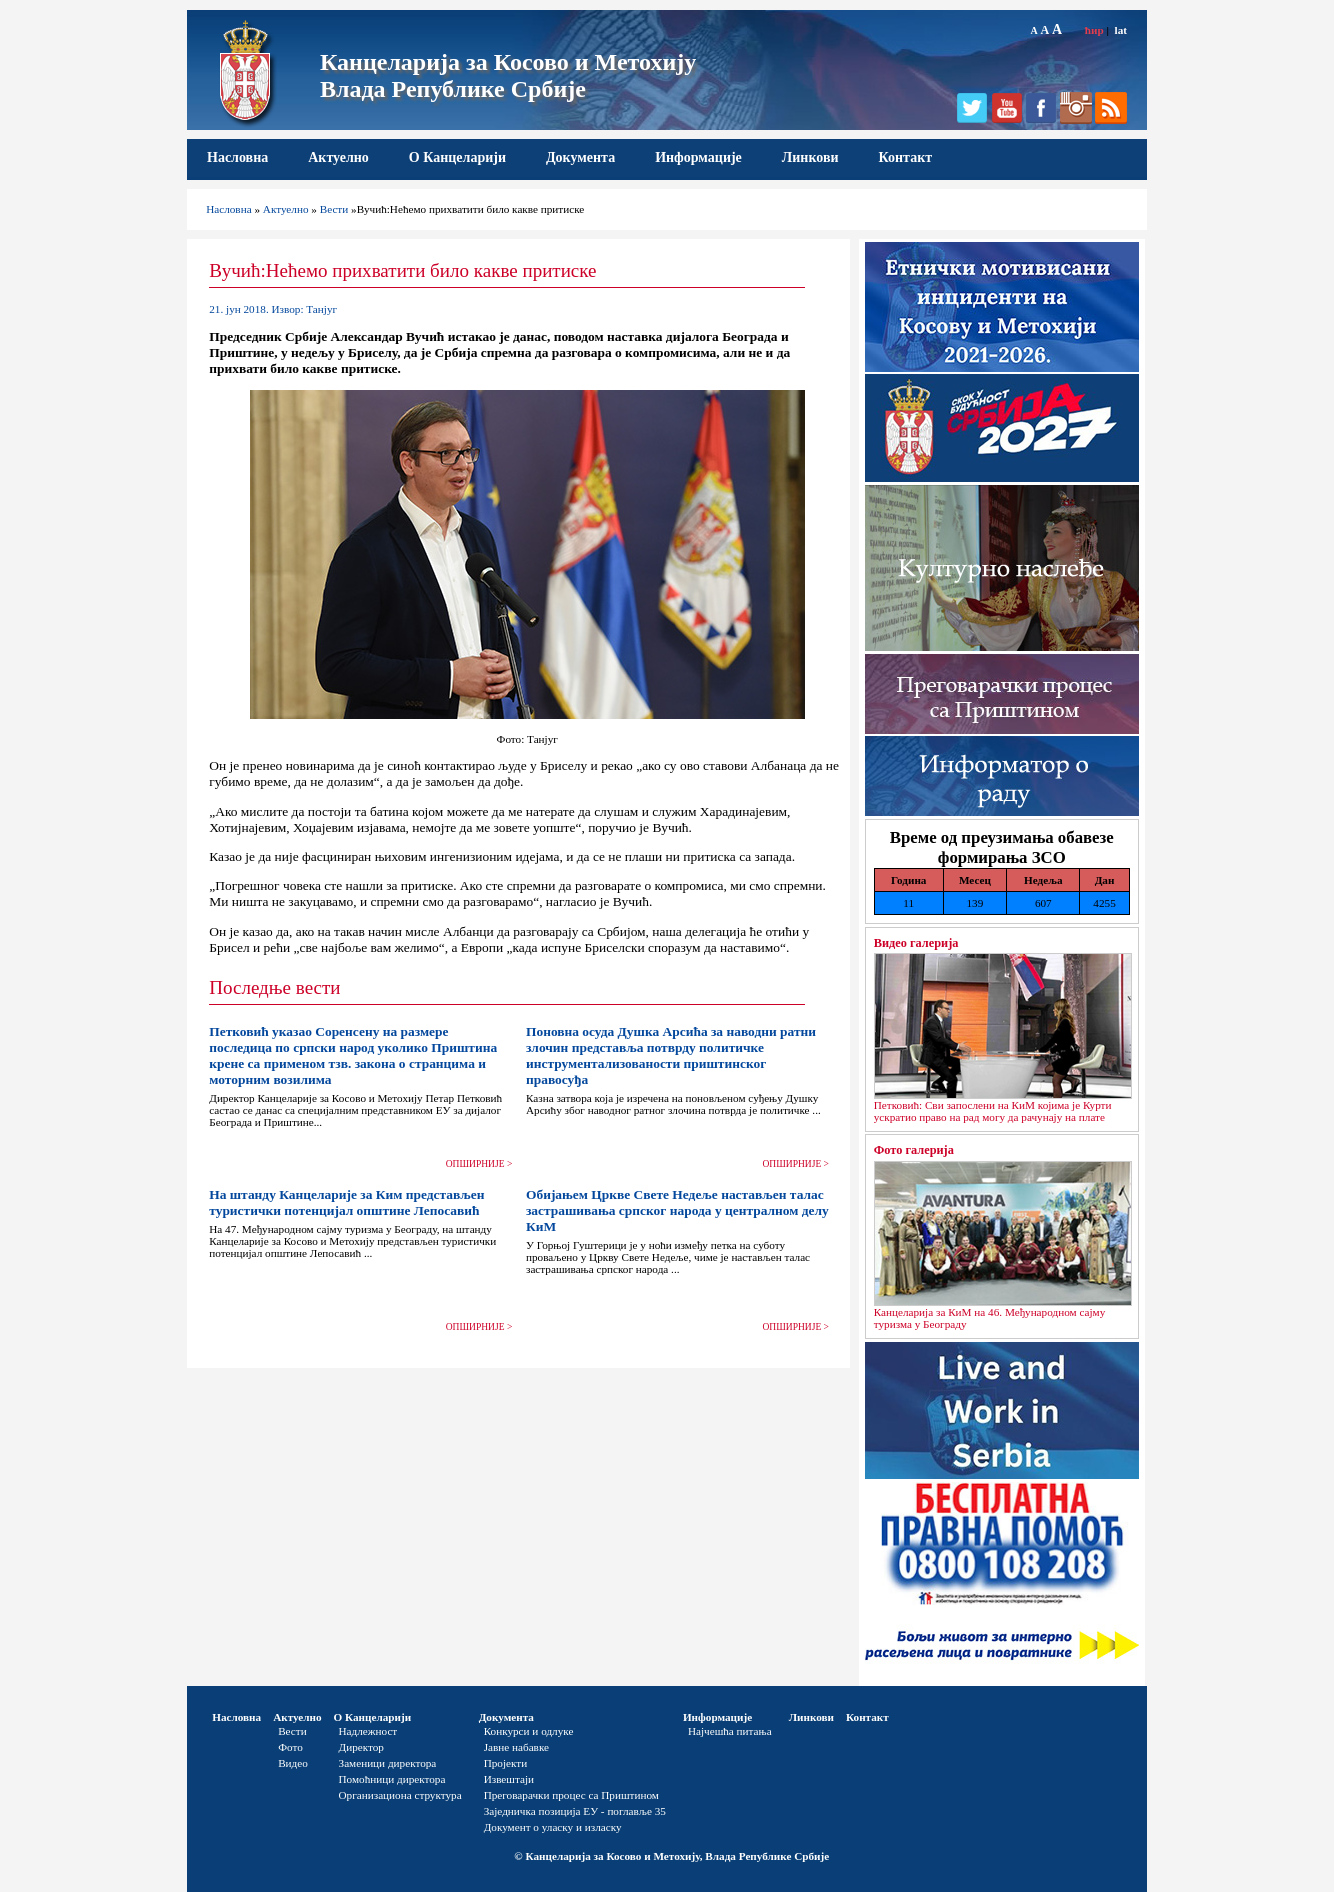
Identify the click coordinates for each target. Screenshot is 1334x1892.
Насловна (237, 157)
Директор (361, 1747)
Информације (698, 157)
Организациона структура (400, 1795)
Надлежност (368, 1731)
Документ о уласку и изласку (553, 1827)
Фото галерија (914, 1150)
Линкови (810, 157)
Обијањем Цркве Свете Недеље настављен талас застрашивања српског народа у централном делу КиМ (677, 1210)
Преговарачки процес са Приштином (571, 1795)
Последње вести (274, 987)
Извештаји (509, 1779)
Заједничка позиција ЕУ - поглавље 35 (575, 1811)
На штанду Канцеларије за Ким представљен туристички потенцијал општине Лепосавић (346, 1202)
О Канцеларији (457, 157)
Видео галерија (916, 943)
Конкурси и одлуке (529, 1731)
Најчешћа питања (730, 1731)
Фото (290, 1747)
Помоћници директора (392, 1779)
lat (1121, 30)
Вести (334, 209)
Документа (580, 157)
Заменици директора (388, 1763)
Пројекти (506, 1763)
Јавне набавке (516, 1747)
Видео (293, 1763)
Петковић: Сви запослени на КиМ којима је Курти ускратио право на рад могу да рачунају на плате (993, 1111)
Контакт (906, 157)
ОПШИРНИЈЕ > (479, 1164)
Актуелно (338, 157)
